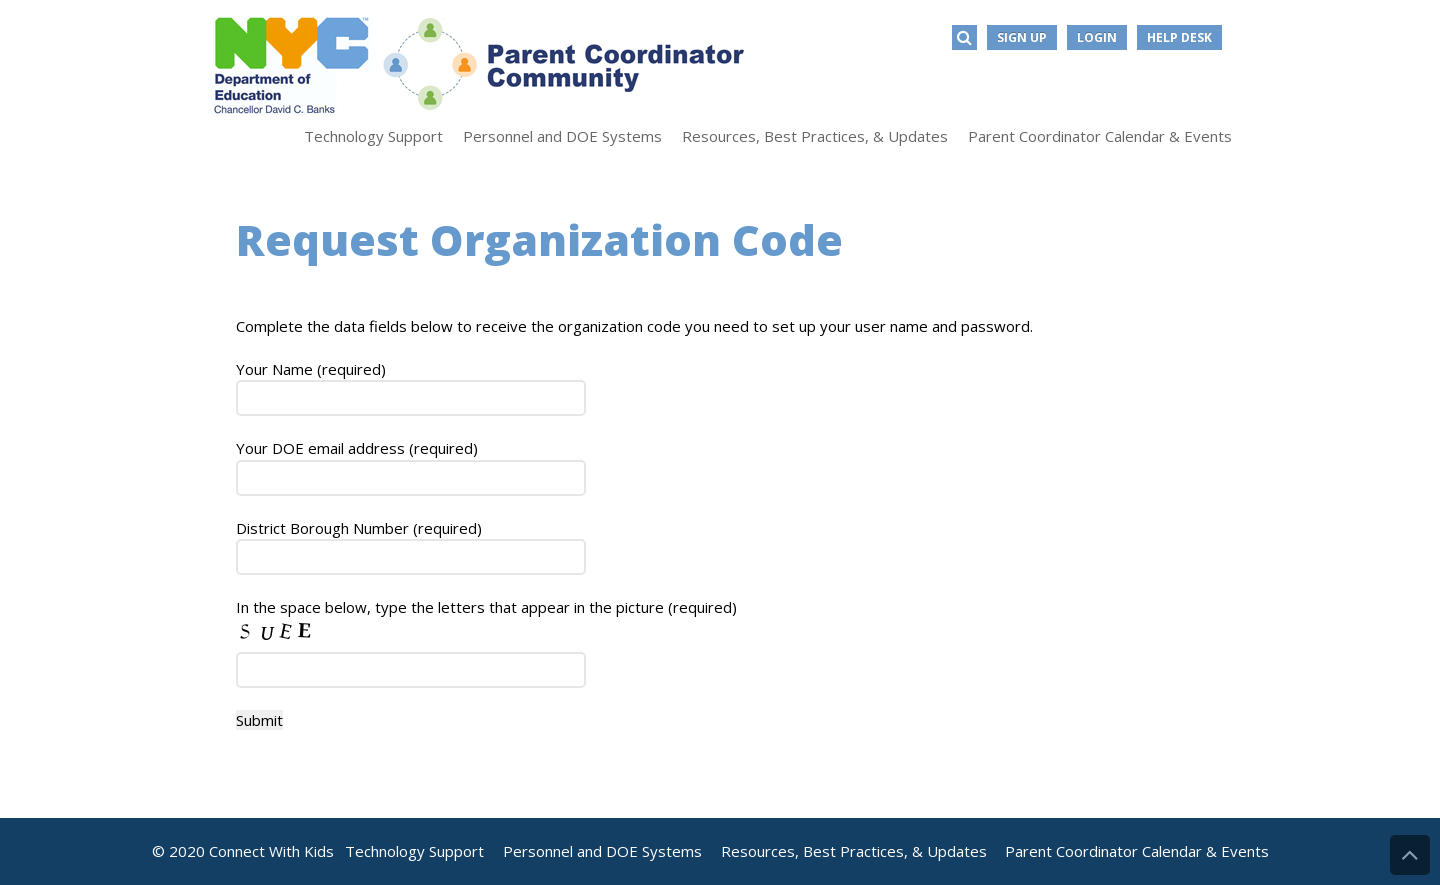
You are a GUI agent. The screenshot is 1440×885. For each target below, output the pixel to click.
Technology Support (414, 851)
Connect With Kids (271, 851)
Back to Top (1410, 855)
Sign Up (1022, 37)
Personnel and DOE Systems (602, 851)
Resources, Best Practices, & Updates (854, 851)
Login (1097, 37)
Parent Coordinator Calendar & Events (1137, 851)
